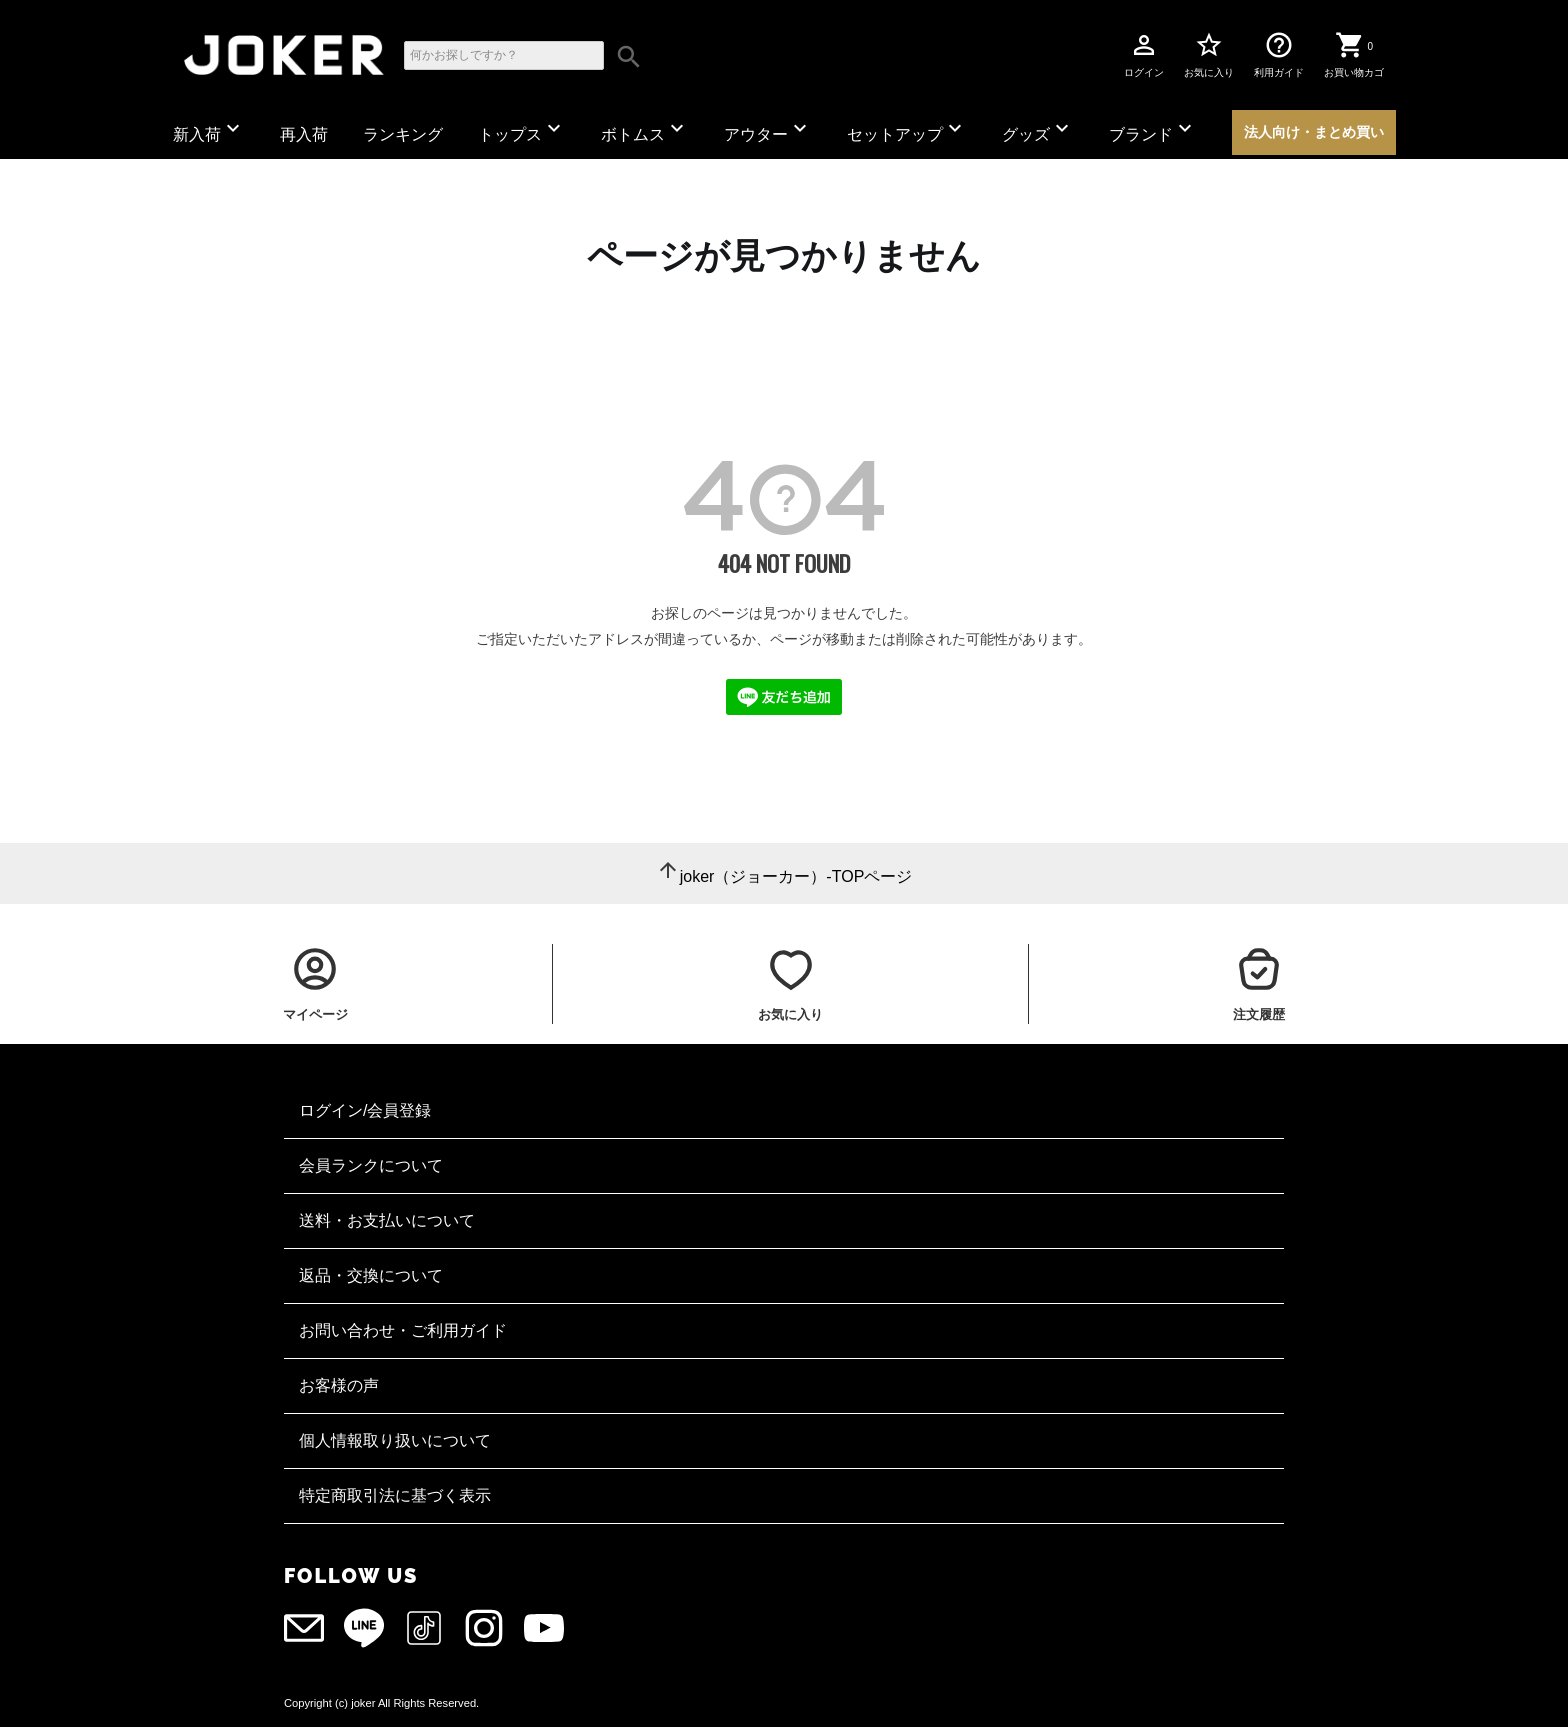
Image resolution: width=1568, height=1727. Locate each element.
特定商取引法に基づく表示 (395, 1495)
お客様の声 (339, 1385)
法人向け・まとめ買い (1314, 132)
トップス (522, 129)
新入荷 (209, 129)
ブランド (1153, 129)
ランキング (403, 134)
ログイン (1144, 54)
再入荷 (304, 134)
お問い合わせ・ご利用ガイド (403, 1330)
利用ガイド (1279, 54)
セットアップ (907, 129)
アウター (768, 129)
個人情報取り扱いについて (395, 1440)
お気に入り (1209, 54)
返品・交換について (371, 1275)
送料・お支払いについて (387, 1220)
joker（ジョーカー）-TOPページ (796, 876)
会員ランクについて (371, 1165)
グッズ (1038, 129)
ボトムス (645, 129)
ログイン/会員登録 (365, 1110)
